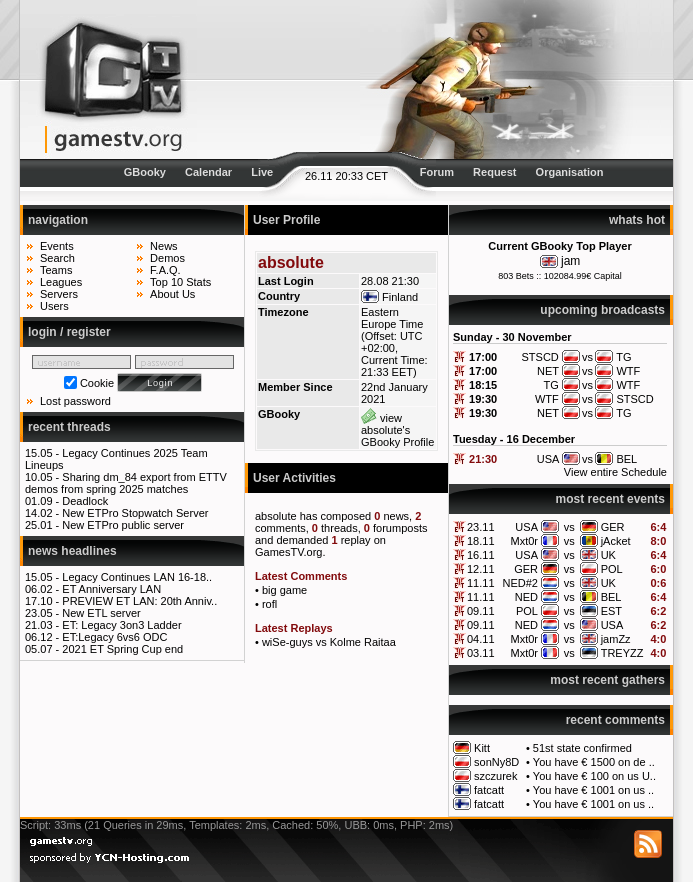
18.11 (481, 541)
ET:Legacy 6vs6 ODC (114, 637)
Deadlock (85, 501)
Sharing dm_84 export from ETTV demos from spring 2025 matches (126, 483)
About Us (172, 294)
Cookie (97, 383)
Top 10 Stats (180, 282)
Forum (437, 172)
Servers (59, 294)
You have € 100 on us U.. (594, 776)
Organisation (570, 172)
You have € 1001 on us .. (593, 790)
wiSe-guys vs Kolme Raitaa (329, 642)
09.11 (481, 611)
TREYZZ (622, 653)
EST (611, 611)
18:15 (483, 385)
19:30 (483, 399)
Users (54, 306)
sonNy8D (496, 762)
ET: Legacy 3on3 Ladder (121, 625)
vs (569, 527)
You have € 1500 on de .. (594, 762)
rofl (269, 604)
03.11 (481, 653)
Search (57, 258)
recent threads (69, 427)
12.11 (481, 569)
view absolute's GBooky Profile (397, 430)
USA (526, 527)
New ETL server (101, 613)
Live (262, 172)
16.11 (481, 555)
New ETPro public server (123, 525)
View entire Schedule (615, 472)
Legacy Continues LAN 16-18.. (137, 577)
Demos (167, 258)
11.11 (481, 583)
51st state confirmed (582, 748)
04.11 (481, 639)
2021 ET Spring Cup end (122, 649)
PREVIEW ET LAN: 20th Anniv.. (139, 601)
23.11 (481, 527)
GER (613, 527)
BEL (611, 597)
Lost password (75, 401)
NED (526, 597)
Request (494, 172)
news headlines (72, 551)
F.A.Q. (165, 270)
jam (570, 261)
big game (284, 590)
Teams (56, 270)
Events (57, 246)
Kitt (482, 748)
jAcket (616, 541)
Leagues (61, 282)
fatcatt (489, 790)
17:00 (483, 357)
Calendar (208, 172)
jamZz (616, 639)
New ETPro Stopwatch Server (135, 513)
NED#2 (520, 583)
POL (612, 569)
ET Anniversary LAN (111, 589)
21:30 (483, 459)
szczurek (495, 776)
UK (608, 555)
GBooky (145, 172)
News (164, 246)
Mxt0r (524, 541)
